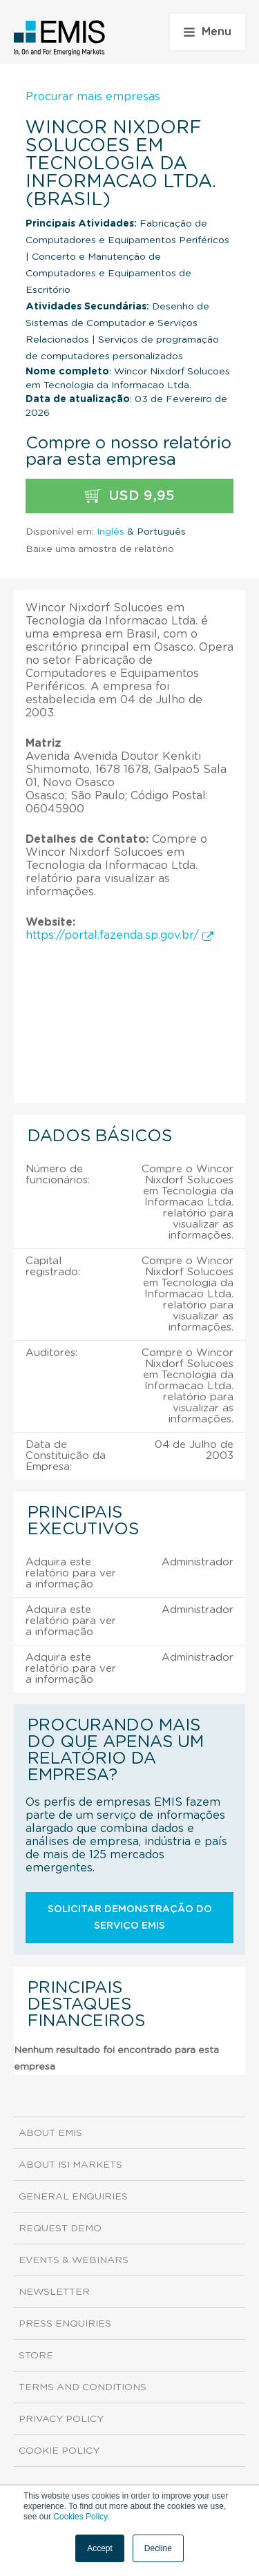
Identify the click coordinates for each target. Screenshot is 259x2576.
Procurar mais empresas (93, 96)
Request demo (60, 2228)
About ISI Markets (70, 2165)
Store (36, 2355)
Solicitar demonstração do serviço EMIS (130, 1918)
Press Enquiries (65, 2324)
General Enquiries (73, 2197)
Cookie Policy (59, 2451)
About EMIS (50, 2133)
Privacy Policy (61, 2419)
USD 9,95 (130, 496)
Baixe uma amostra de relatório (100, 549)
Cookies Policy (80, 2516)
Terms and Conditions (82, 2387)
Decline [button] (158, 2548)
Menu (207, 31)
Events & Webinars (73, 2260)
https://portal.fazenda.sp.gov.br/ (119, 935)
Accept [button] (100, 2548)
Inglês (110, 532)
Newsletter (54, 2292)
